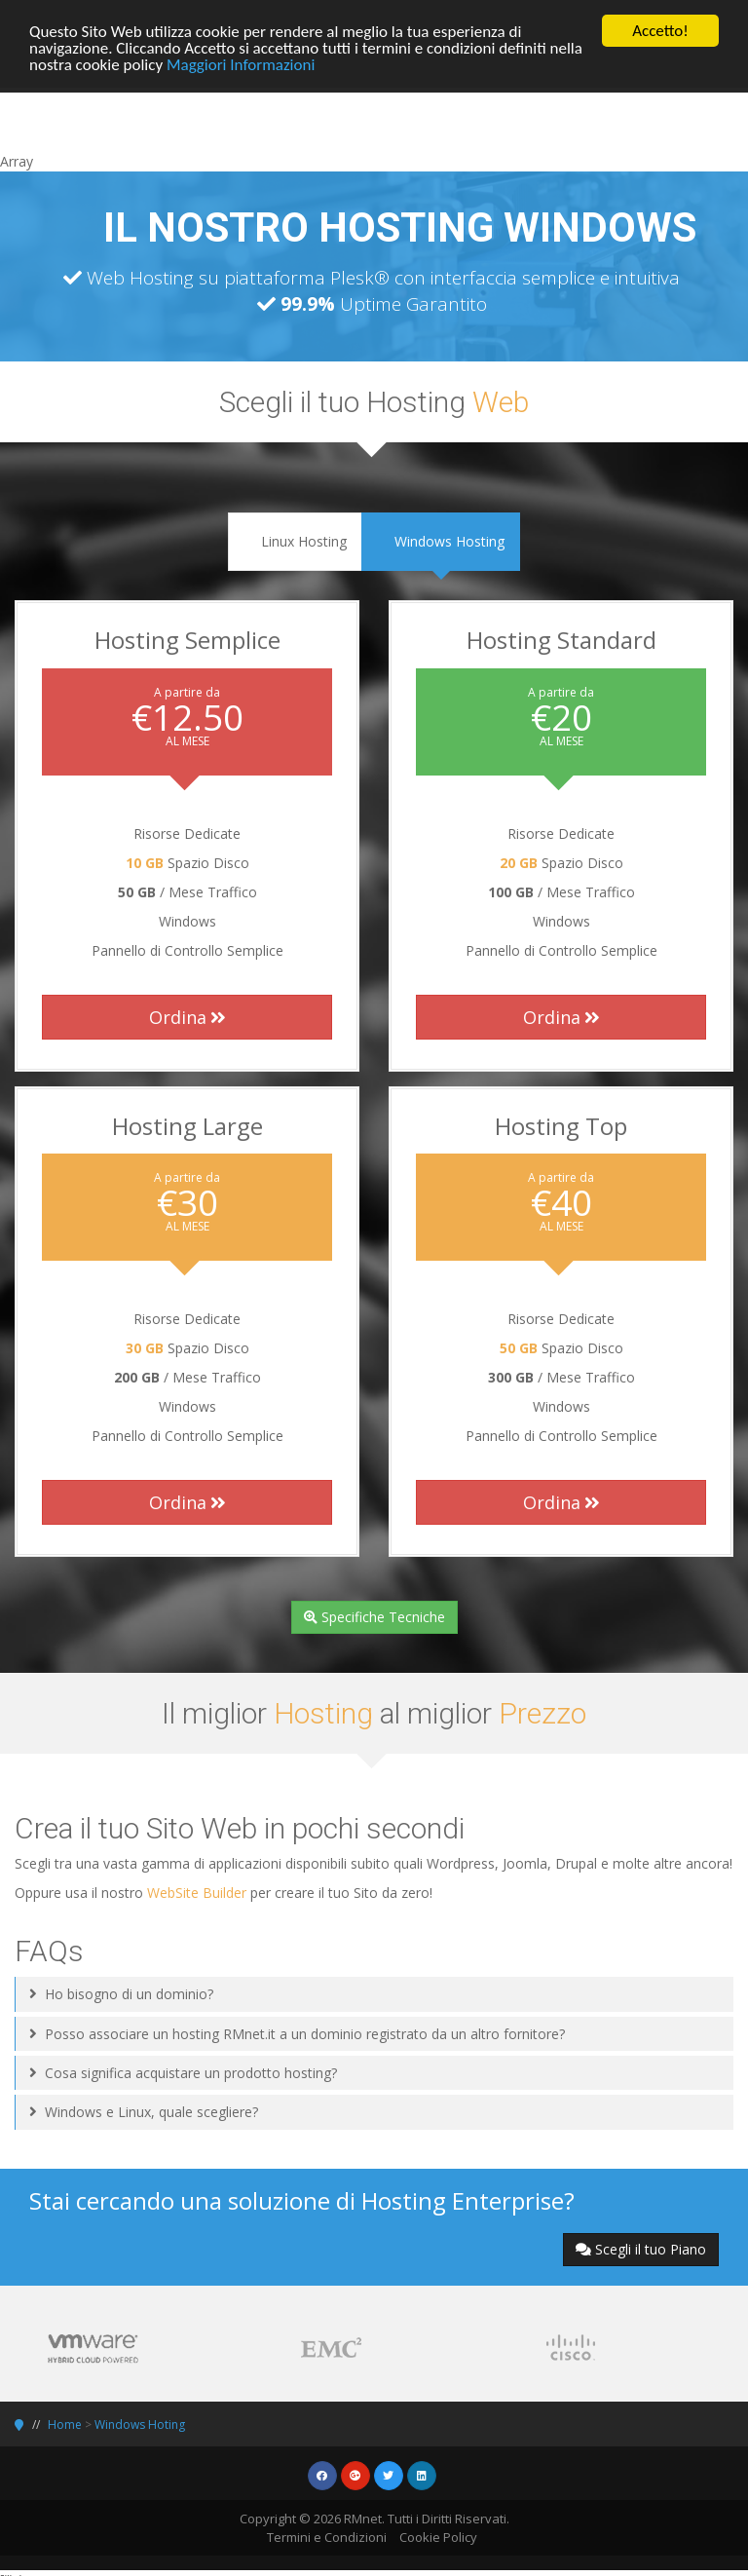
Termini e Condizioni (327, 2537)
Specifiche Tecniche (374, 1617)
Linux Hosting (295, 541)
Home (65, 2424)
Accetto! (660, 30)
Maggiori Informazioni (241, 64)
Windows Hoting (139, 2424)
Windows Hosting (441, 541)
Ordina (187, 1017)
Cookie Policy (438, 2537)
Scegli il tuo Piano (641, 2249)
